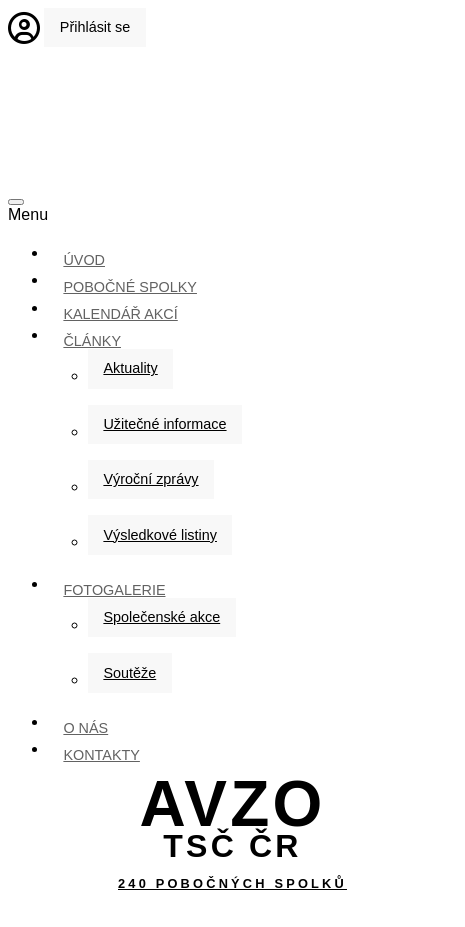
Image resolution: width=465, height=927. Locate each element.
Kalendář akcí (120, 314)
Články (92, 341)
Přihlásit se (95, 27)
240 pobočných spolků (232, 883)
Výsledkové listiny (160, 535)
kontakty (101, 755)
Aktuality (130, 368)
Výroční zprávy (150, 479)
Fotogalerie (114, 590)
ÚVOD (84, 260)
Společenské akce (161, 617)
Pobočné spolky (130, 287)
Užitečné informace (164, 424)
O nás (85, 728)
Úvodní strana (233, 126)
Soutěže (129, 673)
